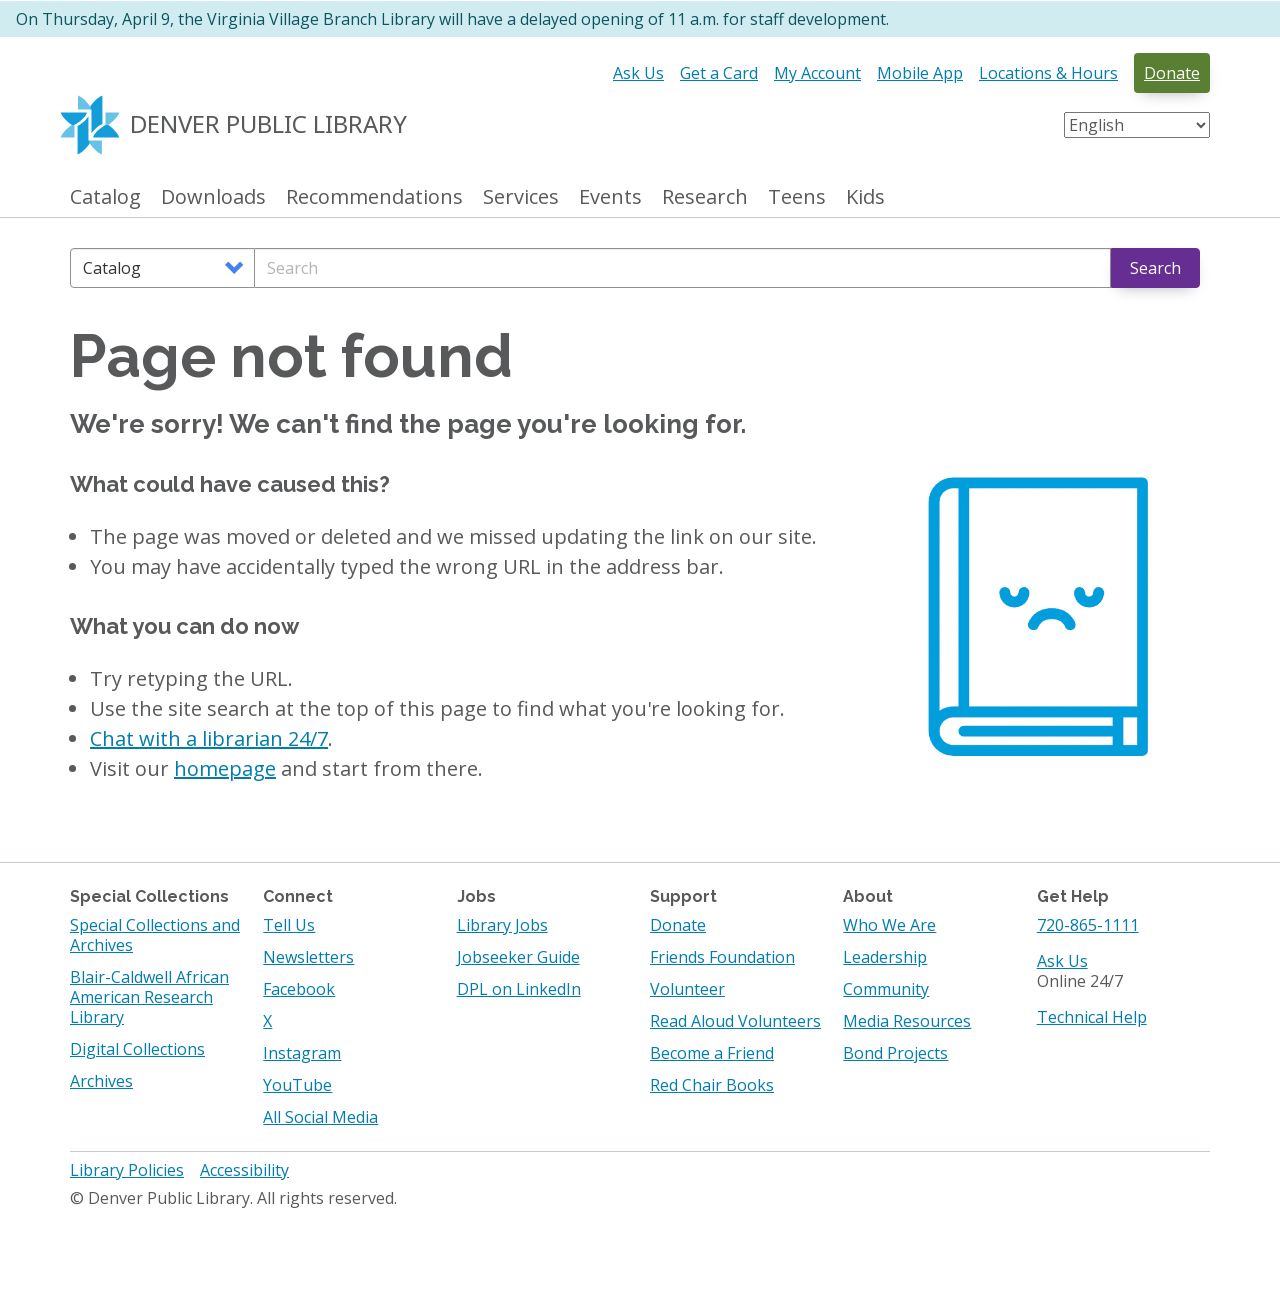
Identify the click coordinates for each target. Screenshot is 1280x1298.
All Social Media (320, 1117)
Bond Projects (895, 1053)
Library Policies (127, 1170)
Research (705, 197)
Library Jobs (502, 925)
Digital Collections (137, 1049)
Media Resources (907, 1021)
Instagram (302, 1053)
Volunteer (687, 989)
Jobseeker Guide (518, 957)
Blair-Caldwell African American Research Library (149, 997)
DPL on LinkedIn (519, 989)
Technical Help (1092, 1017)
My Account (817, 73)
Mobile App (920, 73)
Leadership (885, 957)
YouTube (297, 1085)
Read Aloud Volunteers (735, 1021)
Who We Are (889, 925)
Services (521, 197)
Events (610, 197)
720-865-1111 (1088, 925)
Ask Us (638, 73)
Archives (101, 1081)
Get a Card (719, 73)
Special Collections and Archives (155, 935)
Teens (797, 197)
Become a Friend (712, 1053)
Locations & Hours (1048, 73)
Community (886, 989)
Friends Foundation (722, 957)
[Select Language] (1137, 125)
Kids (865, 197)
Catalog (105, 197)
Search (1155, 268)
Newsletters (308, 957)
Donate (1172, 73)
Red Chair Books (712, 1085)
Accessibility (244, 1170)
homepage (225, 768)
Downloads (213, 197)
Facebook (299, 989)
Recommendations (374, 197)
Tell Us (289, 925)
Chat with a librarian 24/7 (209, 738)
